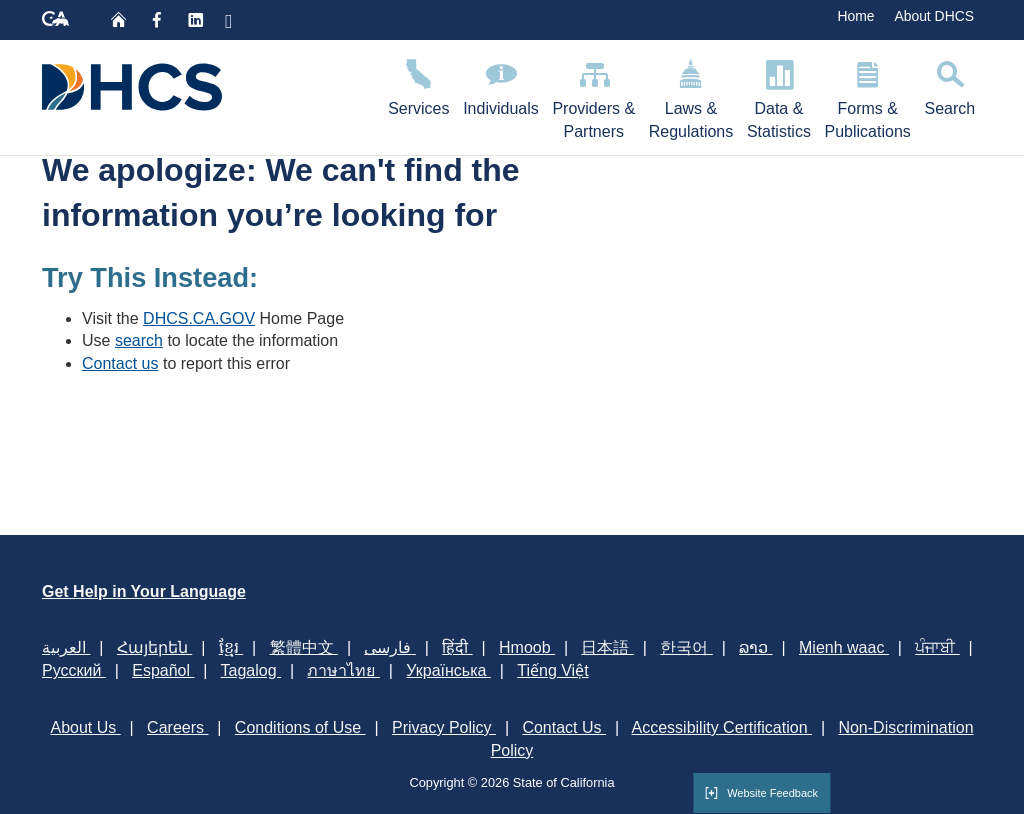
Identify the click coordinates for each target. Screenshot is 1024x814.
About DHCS (934, 16)
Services (418, 84)
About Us (85, 727)
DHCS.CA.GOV (199, 318)
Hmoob (527, 647)
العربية (66, 647)
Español (163, 670)
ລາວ (755, 647)
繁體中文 (304, 647)
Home (855, 16)
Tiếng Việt (552, 670)
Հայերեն (154, 647)
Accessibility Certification (722, 727)
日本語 (607, 647)
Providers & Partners (594, 96)
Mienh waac (844, 647)
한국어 (686, 647)
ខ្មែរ (231, 647)
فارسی (389, 647)
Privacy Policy (444, 727)
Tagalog (251, 670)
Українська (448, 670)
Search (950, 84)
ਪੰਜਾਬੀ (937, 647)
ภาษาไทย (343, 670)
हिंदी (457, 647)
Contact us (120, 363)
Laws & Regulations (691, 96)
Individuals (500, 84)
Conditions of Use (300, 727)
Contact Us (564, 727)
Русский (74, 670)
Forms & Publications (868, 96)
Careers (177, 727)
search (139, 340)
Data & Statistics (779, 96)
